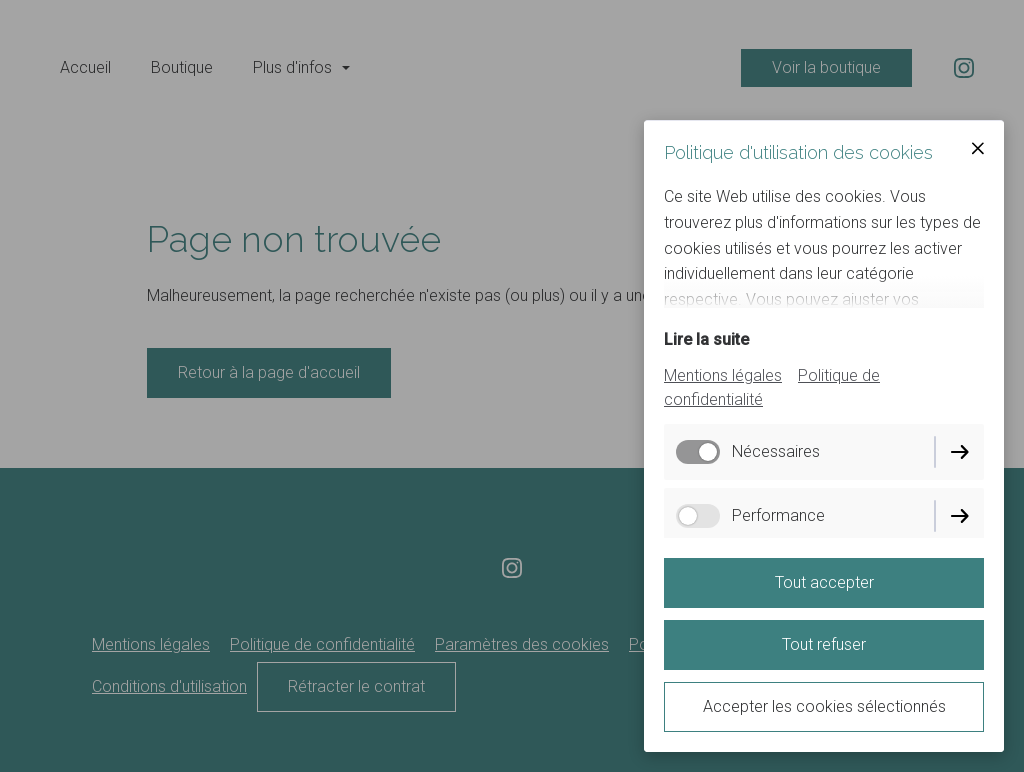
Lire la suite (706, 339)
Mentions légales (723, 375)
